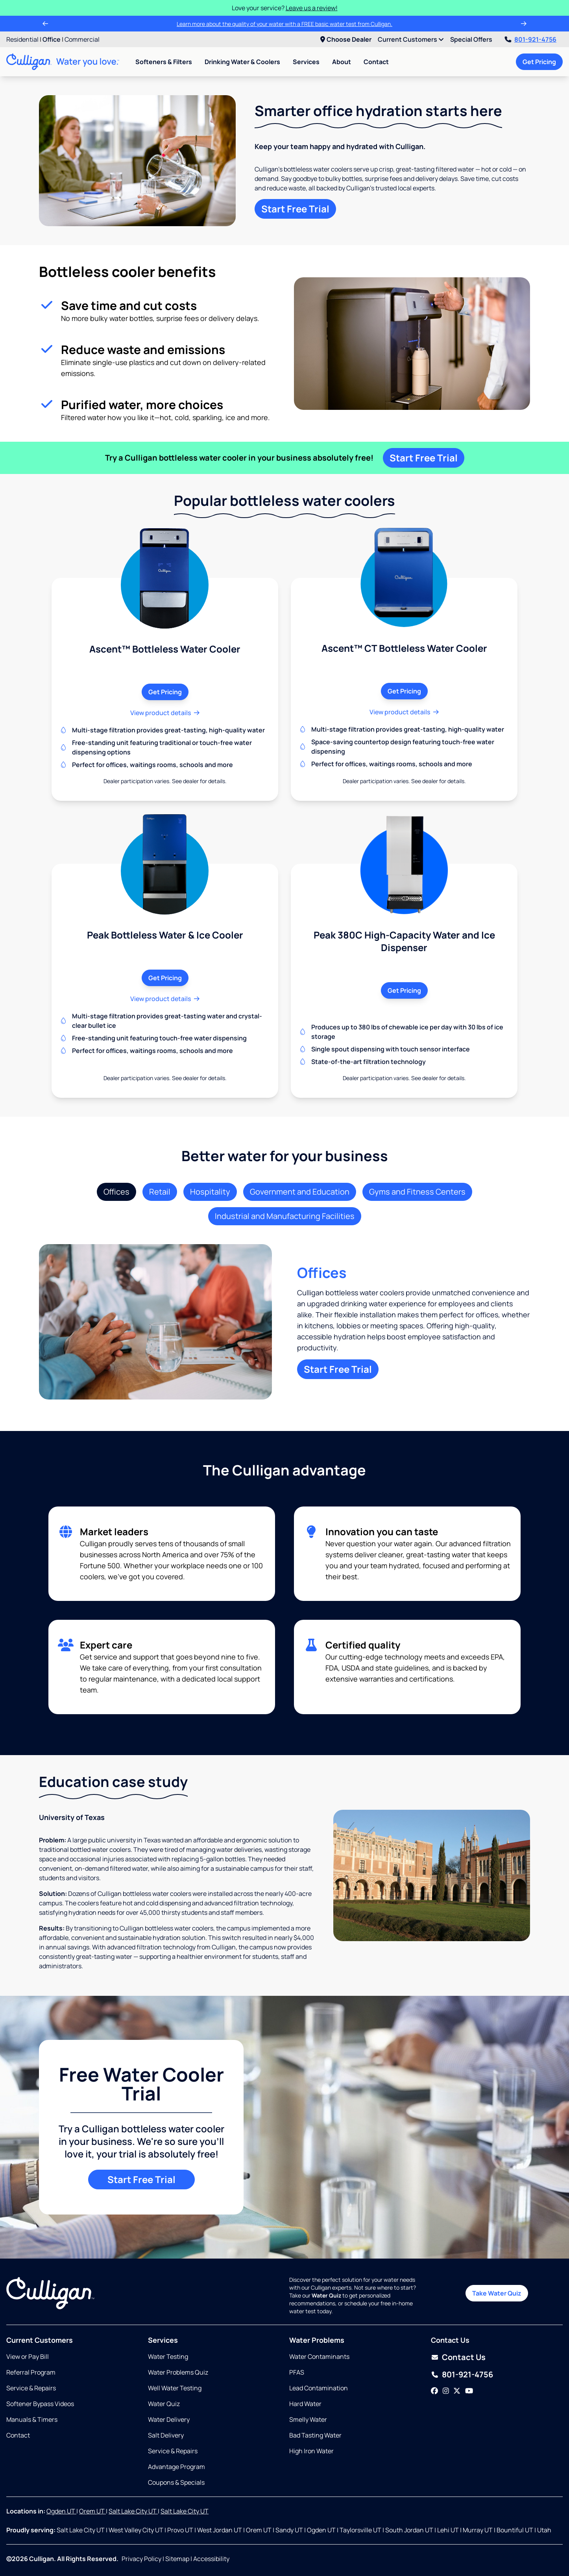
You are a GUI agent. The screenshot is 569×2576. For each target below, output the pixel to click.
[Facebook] (434, 2391)
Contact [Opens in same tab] (18, 2435)
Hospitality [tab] (210, 1191)
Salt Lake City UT (133, 2511)
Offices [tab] (116, 1191)
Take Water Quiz (496, 2293)
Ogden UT (61, 2511)
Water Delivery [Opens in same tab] (169, 2419)
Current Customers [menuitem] (411, 39)
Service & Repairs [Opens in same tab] (31, 2388)
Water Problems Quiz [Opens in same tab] (178, 2372)
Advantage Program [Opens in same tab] (176, 2466)
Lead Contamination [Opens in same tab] (318, 2388)
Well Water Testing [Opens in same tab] (174, 2388)
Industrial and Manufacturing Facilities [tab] (285, 1216)
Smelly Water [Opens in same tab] (308, 2419)
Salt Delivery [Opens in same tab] (166, 2435)
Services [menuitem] (306, 61)
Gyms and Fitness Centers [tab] (417, 1191)
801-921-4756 (530, 39)
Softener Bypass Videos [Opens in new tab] (40, 2403)
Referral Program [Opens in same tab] (30, 2372)
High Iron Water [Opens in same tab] (311, 2451)
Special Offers (471, 39)
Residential (22, 39)
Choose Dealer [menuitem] (345, 39)
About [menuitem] (341, 61)
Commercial (82, 39)
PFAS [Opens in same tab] (296, 2372)
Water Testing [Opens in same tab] (168, 2356)
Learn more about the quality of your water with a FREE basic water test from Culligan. (284, 24)
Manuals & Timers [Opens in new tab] (31, 2419)
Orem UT (92, 2511)
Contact (376, 61)
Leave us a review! (312, 8)
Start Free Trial (295, 208)
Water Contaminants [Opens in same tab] (319, 2356)
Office (51, 39)
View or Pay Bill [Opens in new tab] (27, 2356)
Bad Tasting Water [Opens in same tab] (315, 2435)
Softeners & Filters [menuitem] (163, 61)
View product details (165, 712)
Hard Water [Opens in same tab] (305, 2403)
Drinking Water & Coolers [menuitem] (242, 61)
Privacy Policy (141, 2558)
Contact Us (464, 2357)
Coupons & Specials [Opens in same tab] (176, 2482)
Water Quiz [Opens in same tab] (164, 2403)
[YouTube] (469, 2391)
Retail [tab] (159, 1191)
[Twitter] (456, 2391)
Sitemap (177, 2558)
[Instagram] (446, 2391)
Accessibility (211, 2558)
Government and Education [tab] (299, 1191)
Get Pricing (539, 61)
